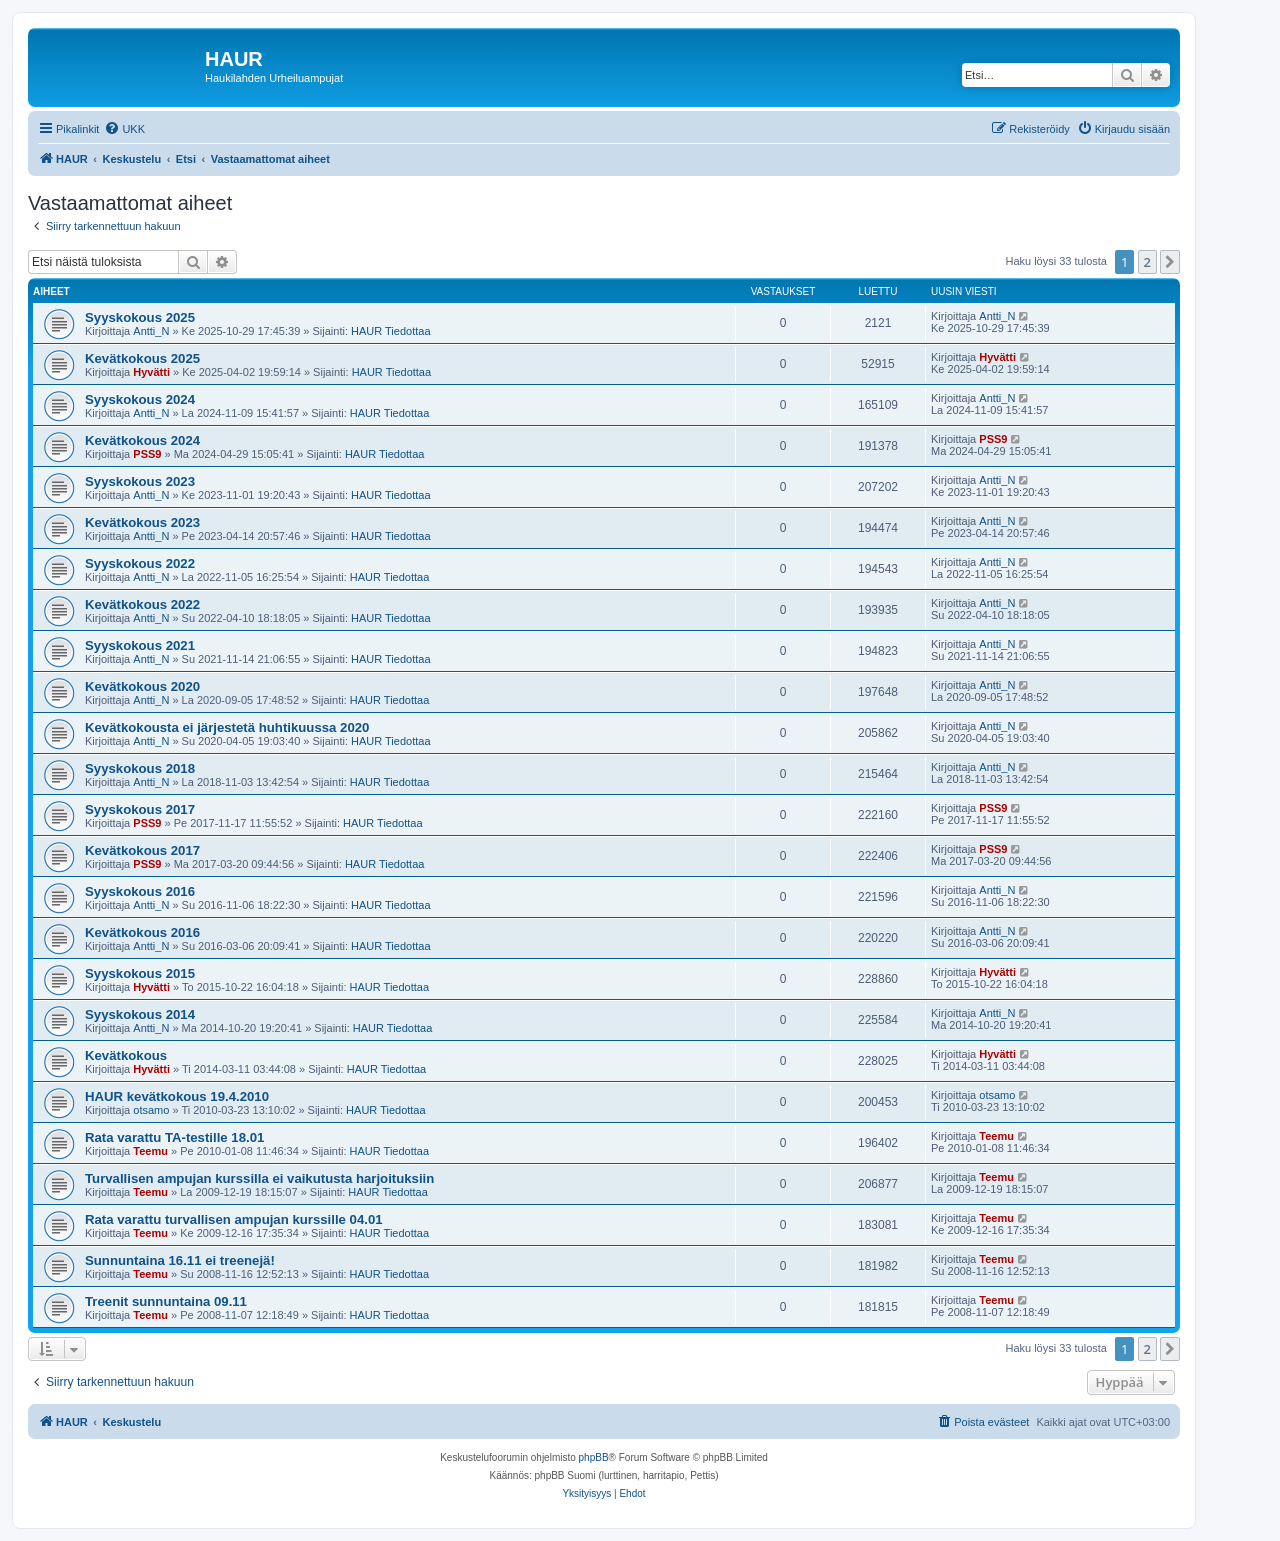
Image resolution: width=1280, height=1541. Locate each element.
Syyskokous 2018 (140, 768)
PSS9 (147, 454)
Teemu (150, 1151)
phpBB (594, 1457)
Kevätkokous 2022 (142, 604)
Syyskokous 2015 (140, 973)
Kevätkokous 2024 (142, 440)
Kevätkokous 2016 (142, 932)
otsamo (151, 1110)
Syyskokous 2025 (140, 317)
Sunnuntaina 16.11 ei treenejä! (180, 1260)
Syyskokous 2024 (140, 399)
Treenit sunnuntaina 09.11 (166, 1301)
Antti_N (151, 331)
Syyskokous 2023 (140, 481)
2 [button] (1147, 262)
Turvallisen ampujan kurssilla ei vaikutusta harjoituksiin (259, 1178)
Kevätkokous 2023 (142, 522)
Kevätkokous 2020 (142, 686)
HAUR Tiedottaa (390, 331)
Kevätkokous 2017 (142, 850)
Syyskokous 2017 (140, 809)
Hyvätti (151, 372)
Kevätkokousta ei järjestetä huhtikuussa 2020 (227, 727)
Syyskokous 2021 (140, 645)
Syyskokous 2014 (140, 1014)
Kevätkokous (126, 1055)
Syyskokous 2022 (140, 563)
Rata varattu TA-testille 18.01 (174, 1137)
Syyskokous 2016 (140, 891)
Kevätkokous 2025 (142, 358)
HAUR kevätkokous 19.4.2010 (177, 1096)
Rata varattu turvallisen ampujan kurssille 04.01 (234, 1219)
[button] (1170, 262)
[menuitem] (124, 129)
